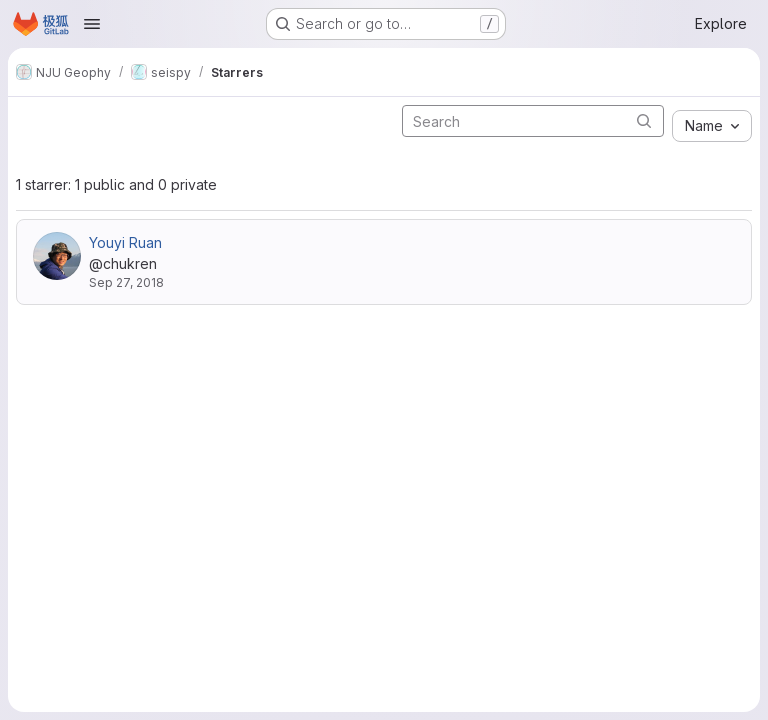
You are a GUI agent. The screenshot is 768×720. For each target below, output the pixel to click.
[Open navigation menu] (92, 24)
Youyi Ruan (125, 242)
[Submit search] (644, 120)
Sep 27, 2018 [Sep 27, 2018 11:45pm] (126, 282)
